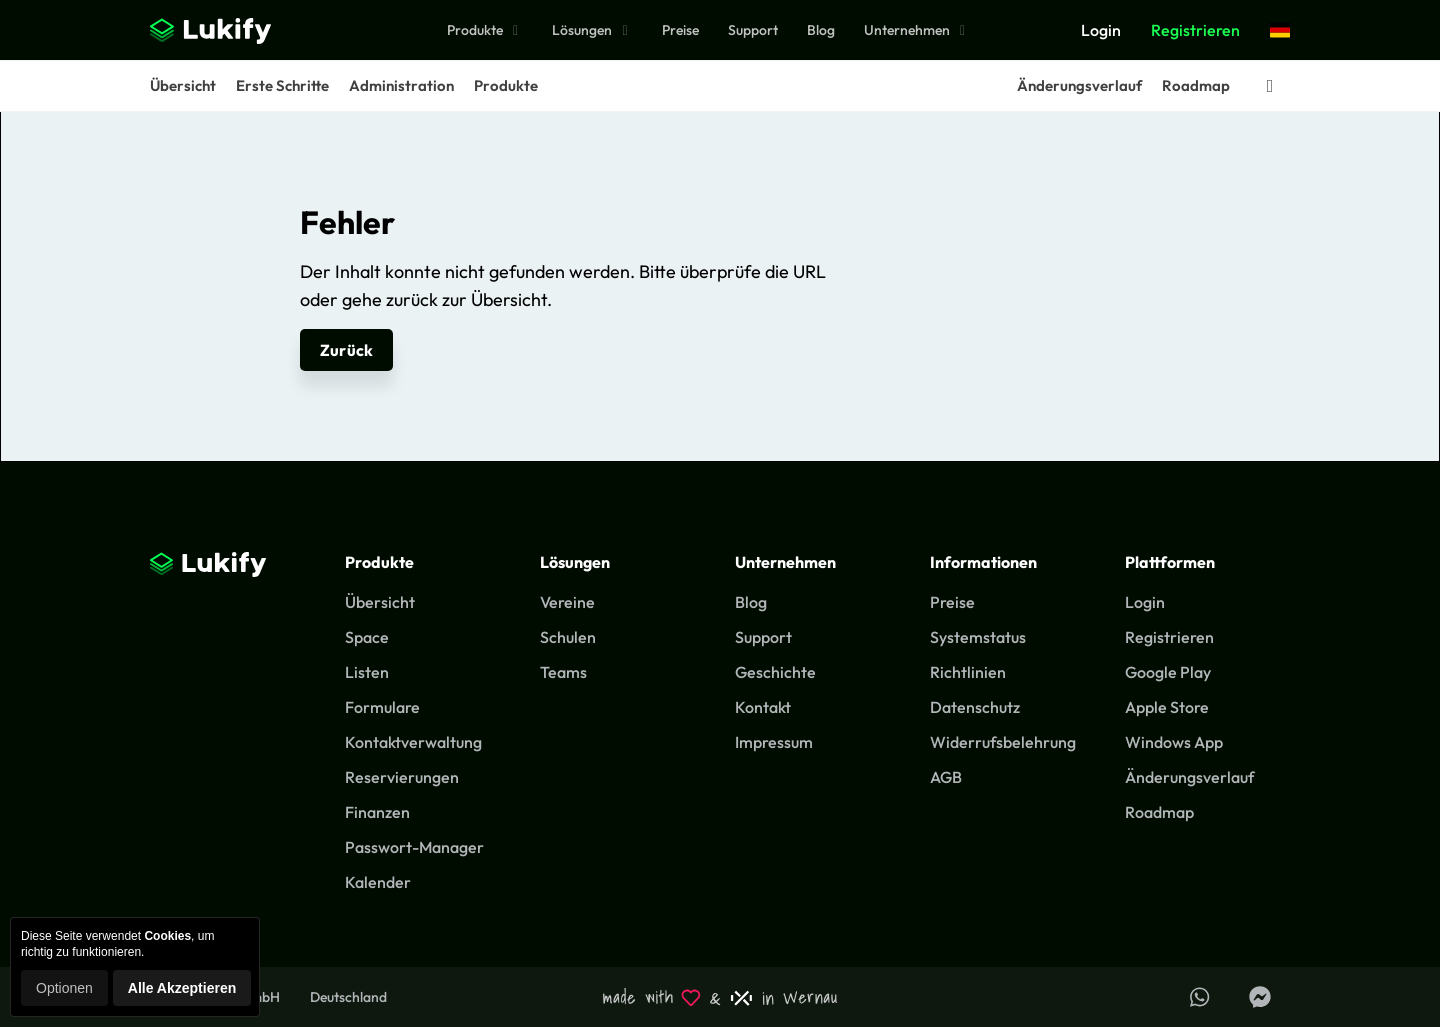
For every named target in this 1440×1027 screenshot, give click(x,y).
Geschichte (775, 672)
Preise (680, 30)
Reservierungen (402, 777)
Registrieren (1195, 30)
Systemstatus (978, 637)
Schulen (568, 637)
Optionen (64, 988)
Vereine (567, 602)
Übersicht (183, 85)
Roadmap (1196, 85)
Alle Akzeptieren (182, 988)
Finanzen (377, 812)
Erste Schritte (282, 85)
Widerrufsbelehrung (1003, 742)
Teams (563, 672)
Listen (367, 672)
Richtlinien (968, 672)
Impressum (774, 742)
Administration (401, 85)
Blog (821, 30)
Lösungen (592, 30)
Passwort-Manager (414, 847)
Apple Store (1167, 707)
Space (367, 637)
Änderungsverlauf (1079, 85)
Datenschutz (975, 707)
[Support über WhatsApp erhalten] (1200, 997)
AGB (946, 777)
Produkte (485, 30)
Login (1101, 30)
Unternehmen (917, 30)
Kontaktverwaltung (413, 742)
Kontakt (763, 707)
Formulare (382, 707)
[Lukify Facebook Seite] (1260, 997)
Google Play (1168, 672)
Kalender (378, 882)
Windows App (1174, 742)
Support (753, 30)
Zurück (346, 350)
